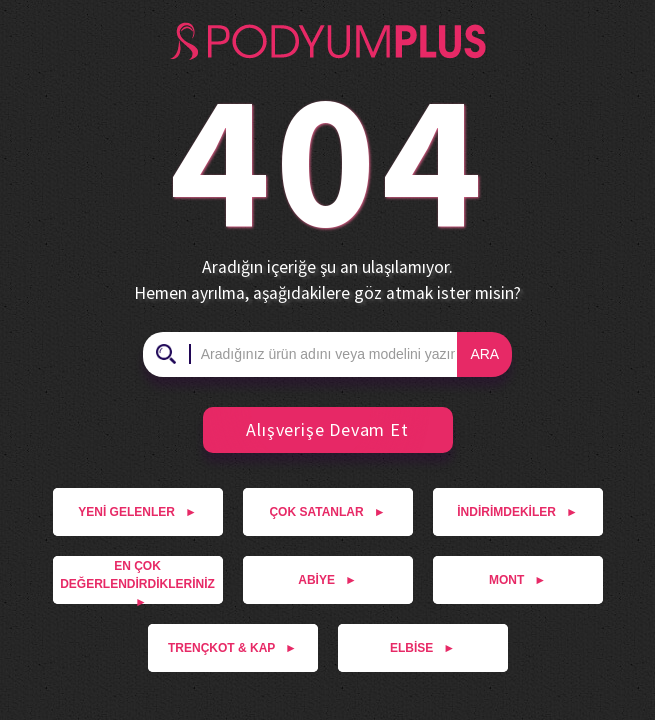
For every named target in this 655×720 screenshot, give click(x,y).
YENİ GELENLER (137, 512)
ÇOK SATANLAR (327, 512)
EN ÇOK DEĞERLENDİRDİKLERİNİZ (137, 581)
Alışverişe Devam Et (315, 430)
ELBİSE (422, 648)
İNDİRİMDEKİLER (517, 512)
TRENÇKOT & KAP (232, 648)
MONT (517, 580)
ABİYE (327, 580)
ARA (484, 354)
